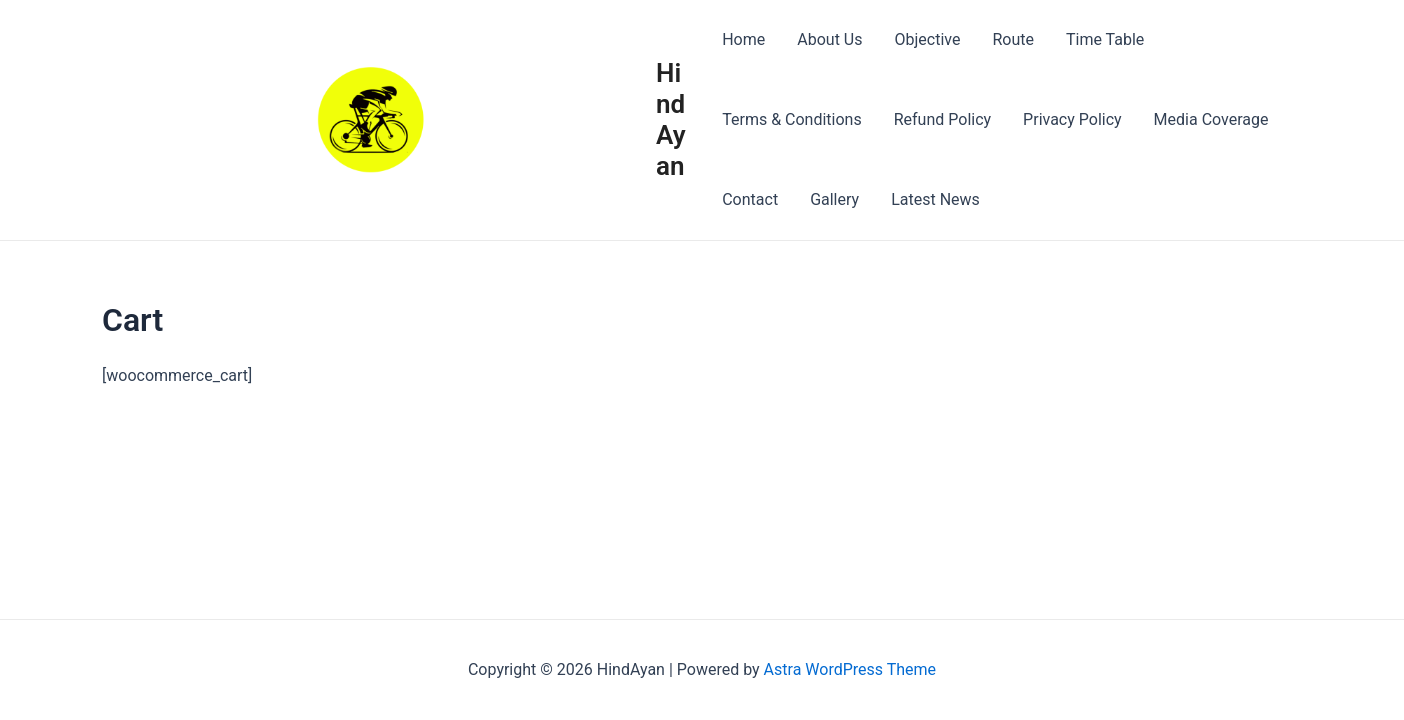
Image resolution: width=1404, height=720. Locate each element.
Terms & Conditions (792, 119)
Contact (750, 199)
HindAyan (671, 120)
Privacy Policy (1072, 119)
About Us (829, 39)
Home (743, 39)
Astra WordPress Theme (850, 669)
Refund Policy (942, 119)
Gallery (834, 199)
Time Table (1105, 39)
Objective (927, 39)
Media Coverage (1211, 119)
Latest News (935, 199)
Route (1013, 39)
